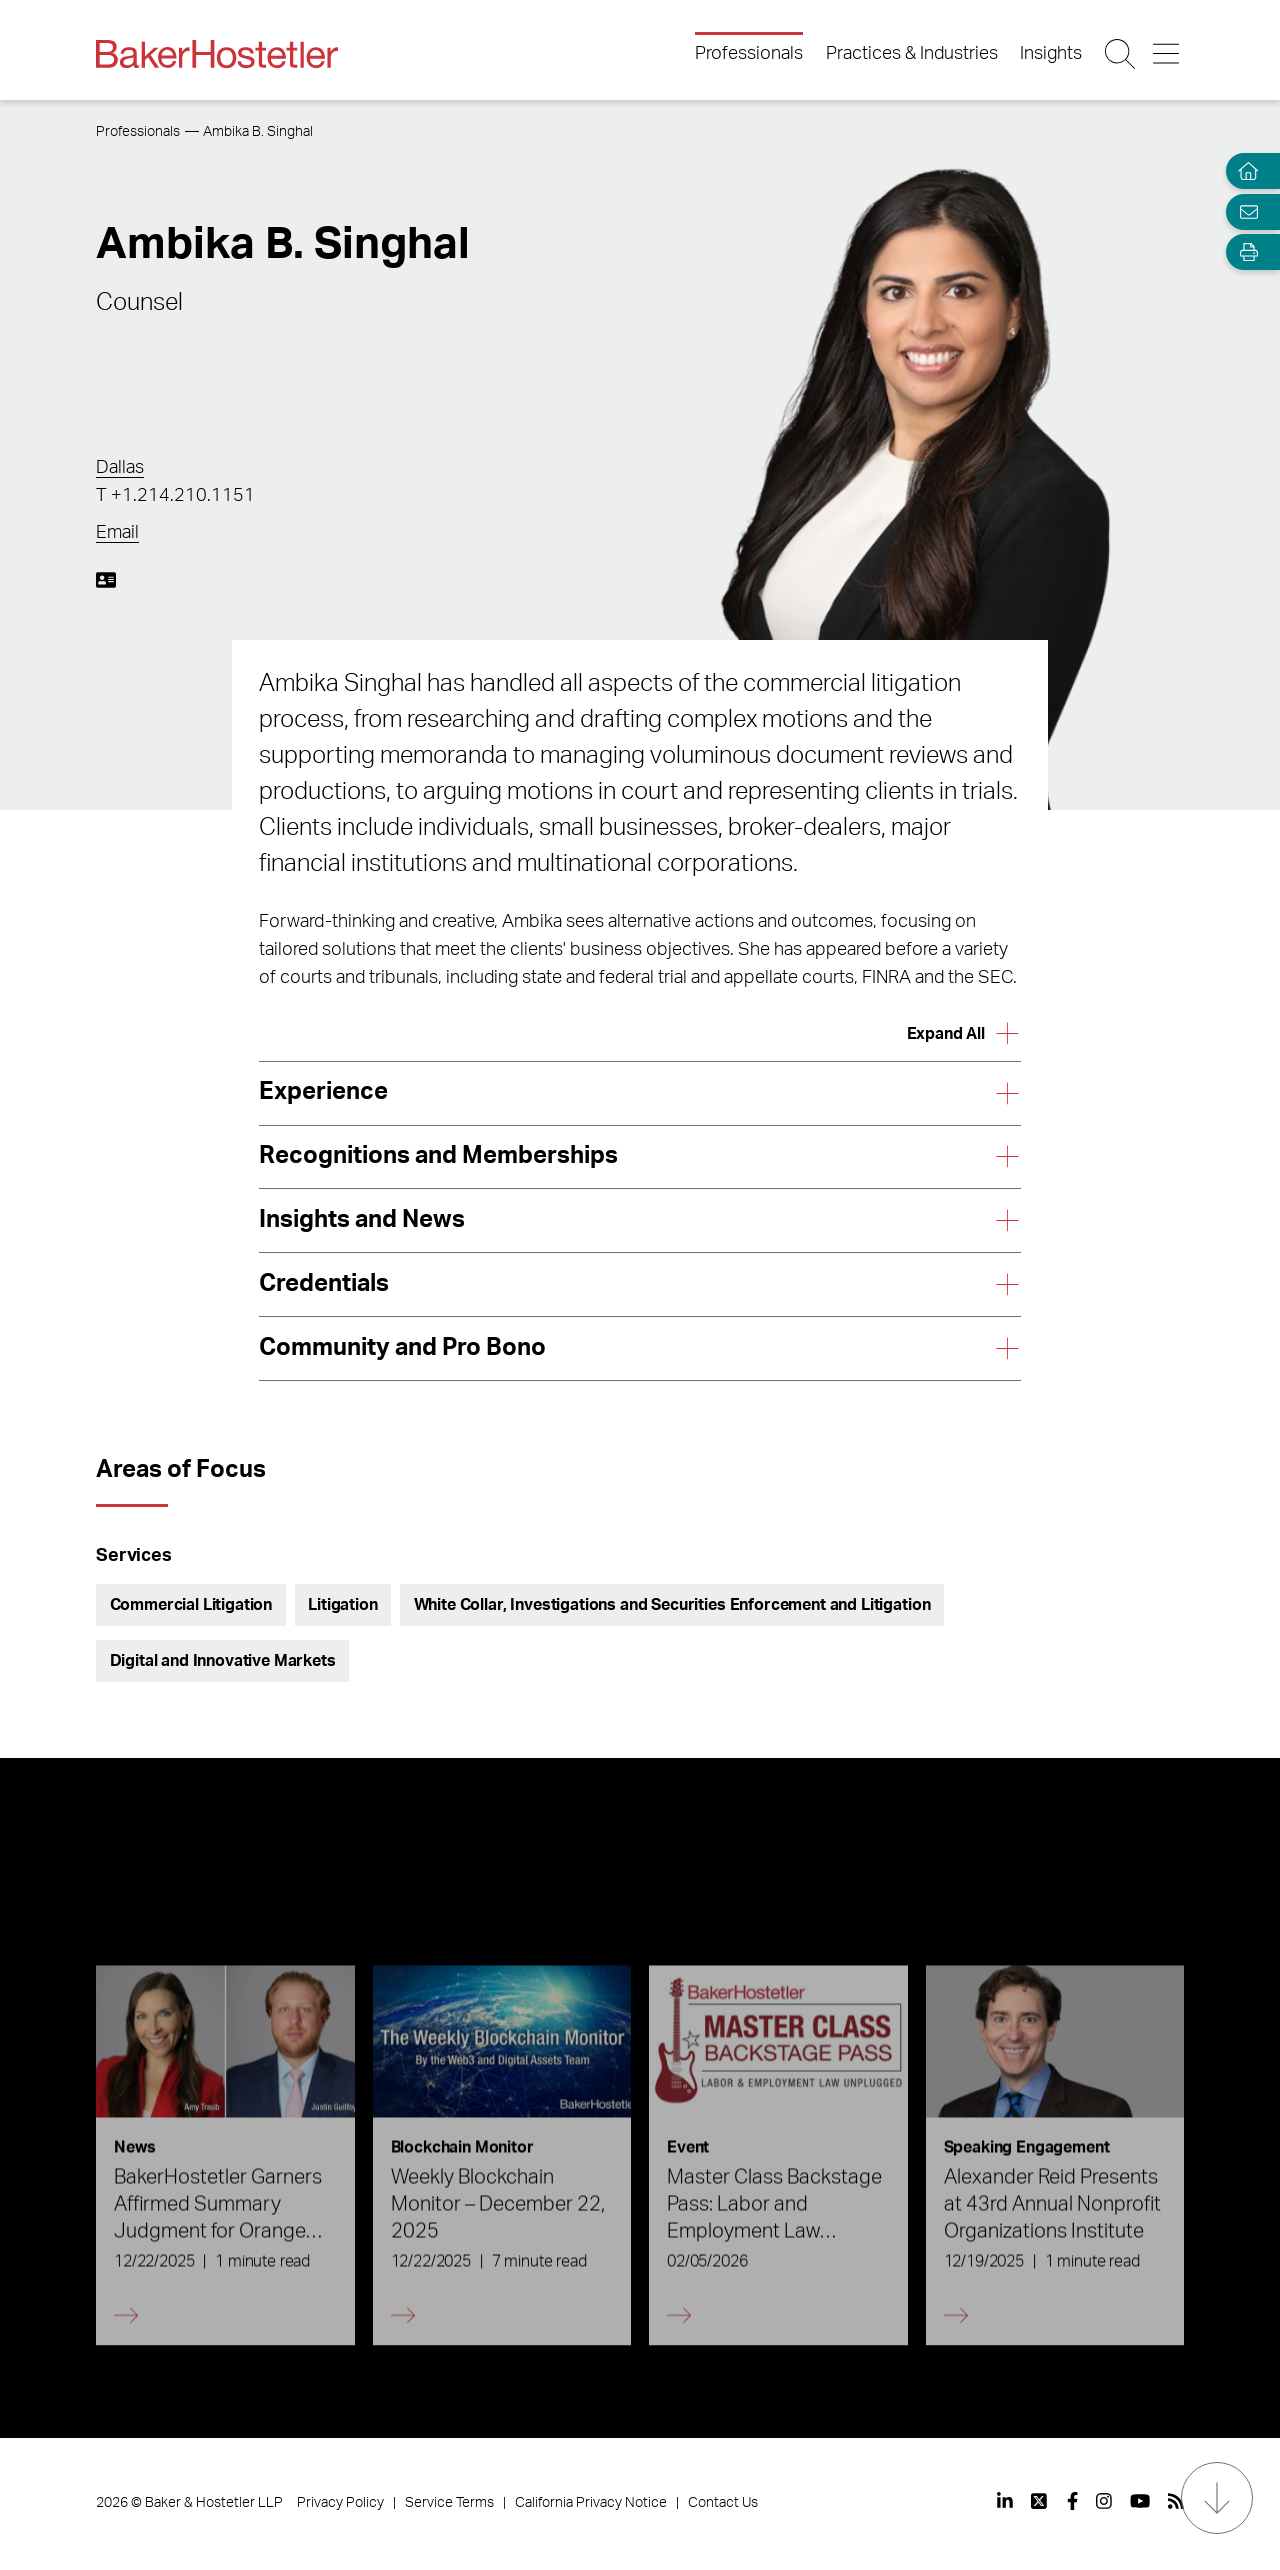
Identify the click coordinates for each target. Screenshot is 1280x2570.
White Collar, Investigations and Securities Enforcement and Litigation (672, 1605)
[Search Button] (1121, 54)
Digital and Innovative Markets (223, 1661)
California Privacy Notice (591, 2503)
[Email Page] (1244, 211)
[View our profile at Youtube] (1140, 2501)
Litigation (342, 1605)
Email (117, 533)
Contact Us (723, 2503)
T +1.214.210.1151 (175, 496)
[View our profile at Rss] (1176, 2501)
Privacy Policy (340, 2503)
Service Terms (449, 2503)
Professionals (749, 54)
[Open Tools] (1244, 252)
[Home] (1244, 171)
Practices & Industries (912, 54)
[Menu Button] (1167, 54)
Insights (1051, 54)
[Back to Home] (217, 54)
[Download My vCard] (106, 580)
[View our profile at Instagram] (1104, 2501)
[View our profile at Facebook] (1072, 2501)
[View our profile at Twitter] (1040, 2501)
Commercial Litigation (191, 1605)
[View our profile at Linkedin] (1005, 2501)
